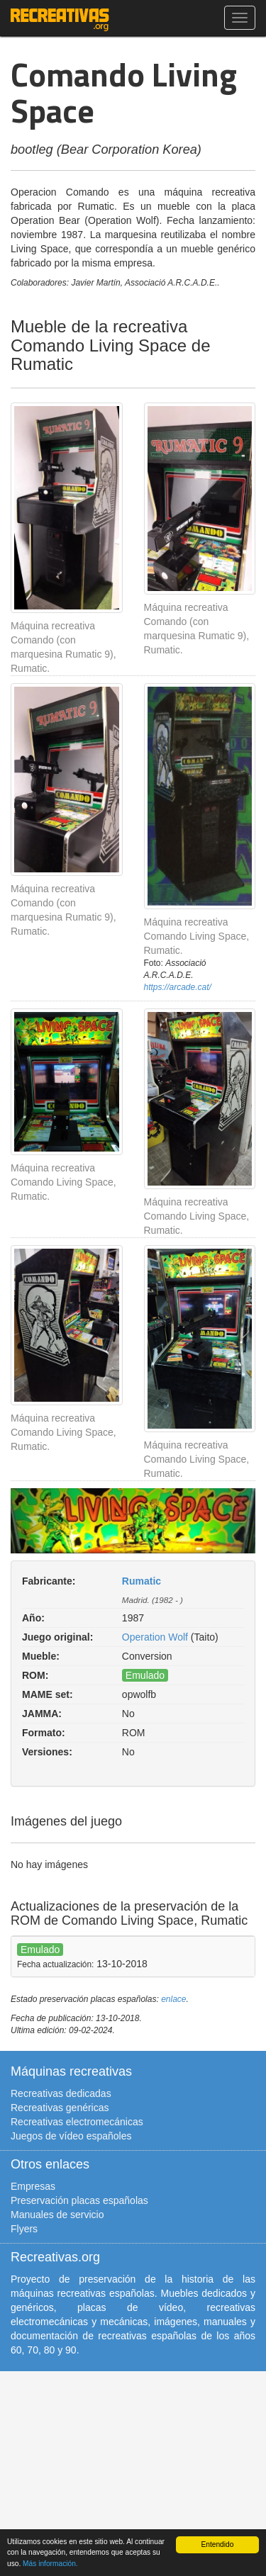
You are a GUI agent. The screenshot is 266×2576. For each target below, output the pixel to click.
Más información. (50, 2563)
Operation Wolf (155, 1637)
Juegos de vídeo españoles (71, 2136)
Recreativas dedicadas (61, 2093)
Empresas (33, 2186)
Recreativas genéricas (60, 2107)
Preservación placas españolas (79, 2200)
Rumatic (141, 1581)
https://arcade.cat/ (177, 987)
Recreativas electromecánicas (77, 2121)
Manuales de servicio (57, 2214)
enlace (173, 1999)
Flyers (24, 2228)
